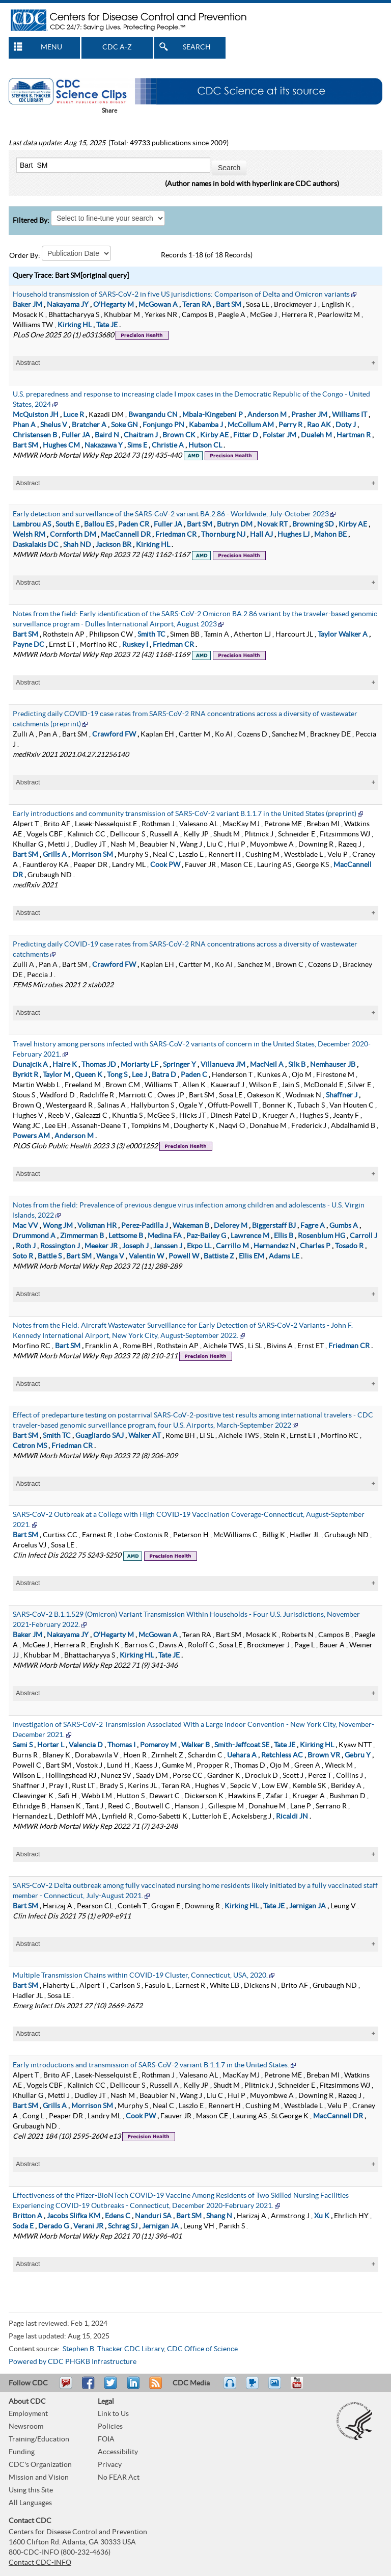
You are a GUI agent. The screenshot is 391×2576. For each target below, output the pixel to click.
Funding (22, 2450)
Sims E (137, 443)
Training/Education (39, 2437)
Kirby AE (214, 433)
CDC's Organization (40, 2462)
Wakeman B (191, 1223)
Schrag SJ (122, 2224)
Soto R (23, 1254)
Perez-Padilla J (144, 1223)
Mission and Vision (39, 2475)
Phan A (24, 423)
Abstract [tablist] (28, 360)
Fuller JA (76, 433)
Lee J (139, 1072)
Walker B (195, 1743)
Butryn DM (235, 522)
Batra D (164, 1072)
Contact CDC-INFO (40, 2560)
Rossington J (60, 1244)
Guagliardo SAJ (99, 1433)
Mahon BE (330, 532)
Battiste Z (219, 1254)
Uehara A (242, 1753)
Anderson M (267, 412)
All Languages (30, 2501)
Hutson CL (205, 443)
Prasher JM (309, 412)
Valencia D (86, 1743)
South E (67, 522)
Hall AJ (261, 532)
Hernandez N (274, 1244)
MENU (51, 47)
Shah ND (77, 542)
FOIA (106, 2437)
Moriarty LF (139, 1062)
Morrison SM (92, 852)
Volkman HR (97, 1223)
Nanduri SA (153, 2214)
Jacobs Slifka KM (73, 2214)
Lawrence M (250, 1234)
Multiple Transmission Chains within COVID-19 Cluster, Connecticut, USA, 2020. (140, 1973)
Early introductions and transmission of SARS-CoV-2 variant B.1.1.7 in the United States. (151, 2063)
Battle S (50, 1254)
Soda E (23, 2224)
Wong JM (58, 1223)
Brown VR (324, 1753)
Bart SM (228, 302)
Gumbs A (343, 1223)
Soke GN (124, 423)
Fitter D (245, 433)
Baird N (107, 433)
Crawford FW (114, 732)
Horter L (50, 1743)
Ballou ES (99, 522)
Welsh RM (29, 532)
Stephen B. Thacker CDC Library (113, 2347)
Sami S (23, 1743)
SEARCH (197, 47)
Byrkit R (25, 1072)
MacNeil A (267, 1062)
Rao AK (319, 423)
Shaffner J (341, 1093)
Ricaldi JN (292, 1814)
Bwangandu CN (153, 412)
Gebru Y (358, 1753)
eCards (277, 2385)
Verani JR (88, 2224)
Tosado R (349, 1244)
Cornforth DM (73, 532)
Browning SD (313, 522)
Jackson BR (113, 542)
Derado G (53, 2224)
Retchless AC (282, 1753)
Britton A (27, 2214)
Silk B (296, 1062)
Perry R (290, 423)
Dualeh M (316, 433)
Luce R (73, 412)
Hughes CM (61, 443)
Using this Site (31, 2488)
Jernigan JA (307, 1904)
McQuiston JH (36, 412)
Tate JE (107, 323)
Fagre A (312, 1223)
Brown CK (179, 433)
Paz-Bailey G (206, 1234)
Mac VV (25, 1223)
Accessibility (118, 2450)
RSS (154, 2385)
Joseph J (135, 1244)
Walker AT (144, 1433)
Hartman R (354, 433)
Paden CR (133, 522)
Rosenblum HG (321, 1234)
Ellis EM (251, 1254)
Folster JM (279, 433)
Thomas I (121, 1743)
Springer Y (179, 1062)
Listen (230, 2385)
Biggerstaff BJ (274, 1223)
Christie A (168, 443)
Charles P (315, 1244)
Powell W (184, 1254)
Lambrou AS (32, 522)
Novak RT (272, 522)
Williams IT (349, 412)
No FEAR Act (118, 2475)
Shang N (219, 2214)
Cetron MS (30, 1444)
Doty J (346, 423)
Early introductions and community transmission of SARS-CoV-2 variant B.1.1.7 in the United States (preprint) (184, 812)
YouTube (302, 2385)
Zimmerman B (82, 1234)
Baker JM (27, 302)
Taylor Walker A (343, 632)
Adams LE (284, 1254)
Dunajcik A (30, 1062)
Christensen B (35, 433)
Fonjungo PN (163, 423)
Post (131, 2385)
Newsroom (26, 2424)
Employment (28, 2411)
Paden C (194, 1072)
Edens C (117, 2214)
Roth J (26, 1244)
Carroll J (363, 1234)
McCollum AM (251, 423)
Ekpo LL (199, 1244)
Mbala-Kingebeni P (212, 412)
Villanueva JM (223, 1062)
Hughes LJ (293, 532)
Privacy (110, 2462)
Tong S (117, 1072)
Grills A (55, 852)
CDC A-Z (117, 47)
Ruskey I (135, 642)
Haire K (64, 1062)
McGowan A (158, 302)
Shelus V (53, 423)
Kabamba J (206, 423)
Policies (110, 2424)
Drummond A (34, 1234)
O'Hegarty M (113, 302)
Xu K (321, 2214)
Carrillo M (232, 1244)
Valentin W (146, 1254)
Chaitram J (141, 433)
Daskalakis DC (36, 542)
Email (65, 2385)
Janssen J (167, 1244)
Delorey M (230, 1223)
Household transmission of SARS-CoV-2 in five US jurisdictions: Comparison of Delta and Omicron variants (181, 292)
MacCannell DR (126, 532)
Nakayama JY (68, 302)
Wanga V (110, 1254)
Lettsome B (125, 1234)
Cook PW (165, 862)
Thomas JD (98, 1062)
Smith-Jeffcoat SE (241, 1743)
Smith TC (151, 632)
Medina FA (165, 1234)
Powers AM (31, 1134)
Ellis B (283, 1234)
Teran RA (196, 302)
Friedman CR (176, 532)
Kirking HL (75, 323)
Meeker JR (101, 1244)
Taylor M (56, 1072)
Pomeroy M (158, 1743)
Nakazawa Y (104, 443)
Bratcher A (89, 423)
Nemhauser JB (332, 1062)
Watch (253, 2385)
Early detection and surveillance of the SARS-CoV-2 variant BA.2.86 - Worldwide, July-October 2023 (171, 512)
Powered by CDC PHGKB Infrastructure (72, 2359)
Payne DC (28, 642)
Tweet (111, 2385)
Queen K (88, 1072)
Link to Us (113, 2411)
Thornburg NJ (223, 532)
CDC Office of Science (202, 2347)
